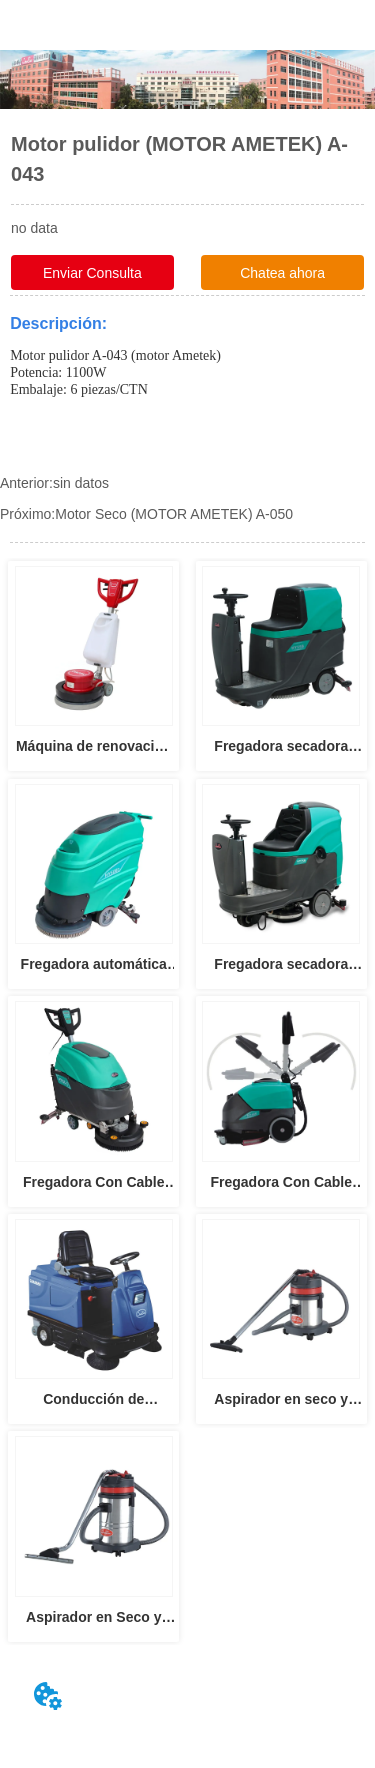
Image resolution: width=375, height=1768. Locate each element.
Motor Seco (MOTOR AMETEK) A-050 (174, 514)
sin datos (81, 483)
